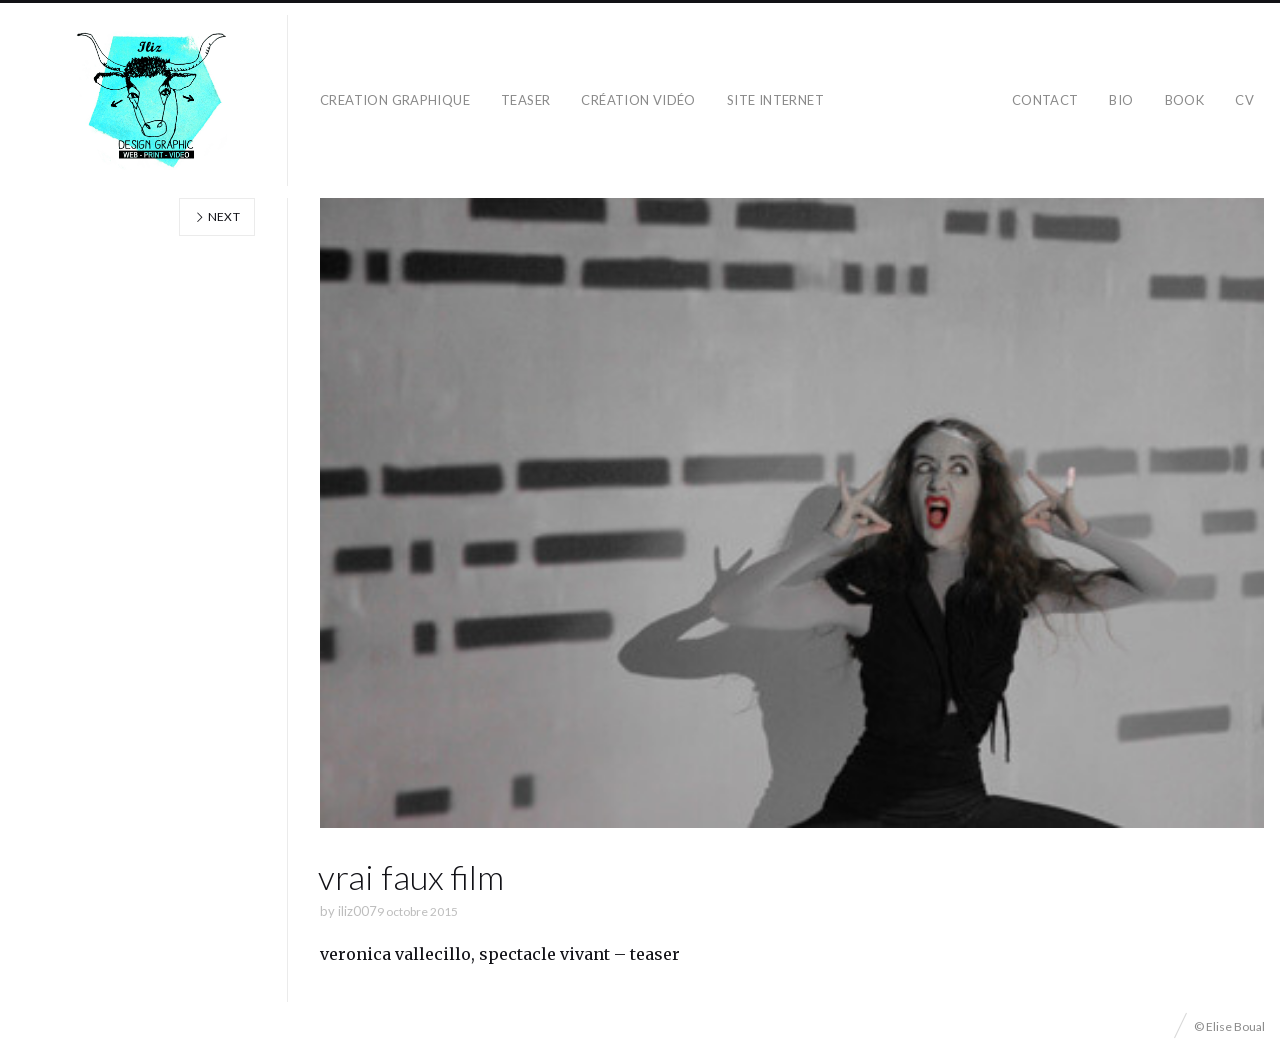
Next (217, 216)
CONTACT (1045, 100)
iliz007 (357, 911)
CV (1244, 100)
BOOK (1185, 100)
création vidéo (638, 100)
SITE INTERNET (775, 100)
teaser (525, 100)
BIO (1121, 100)
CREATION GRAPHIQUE (395, 100)
